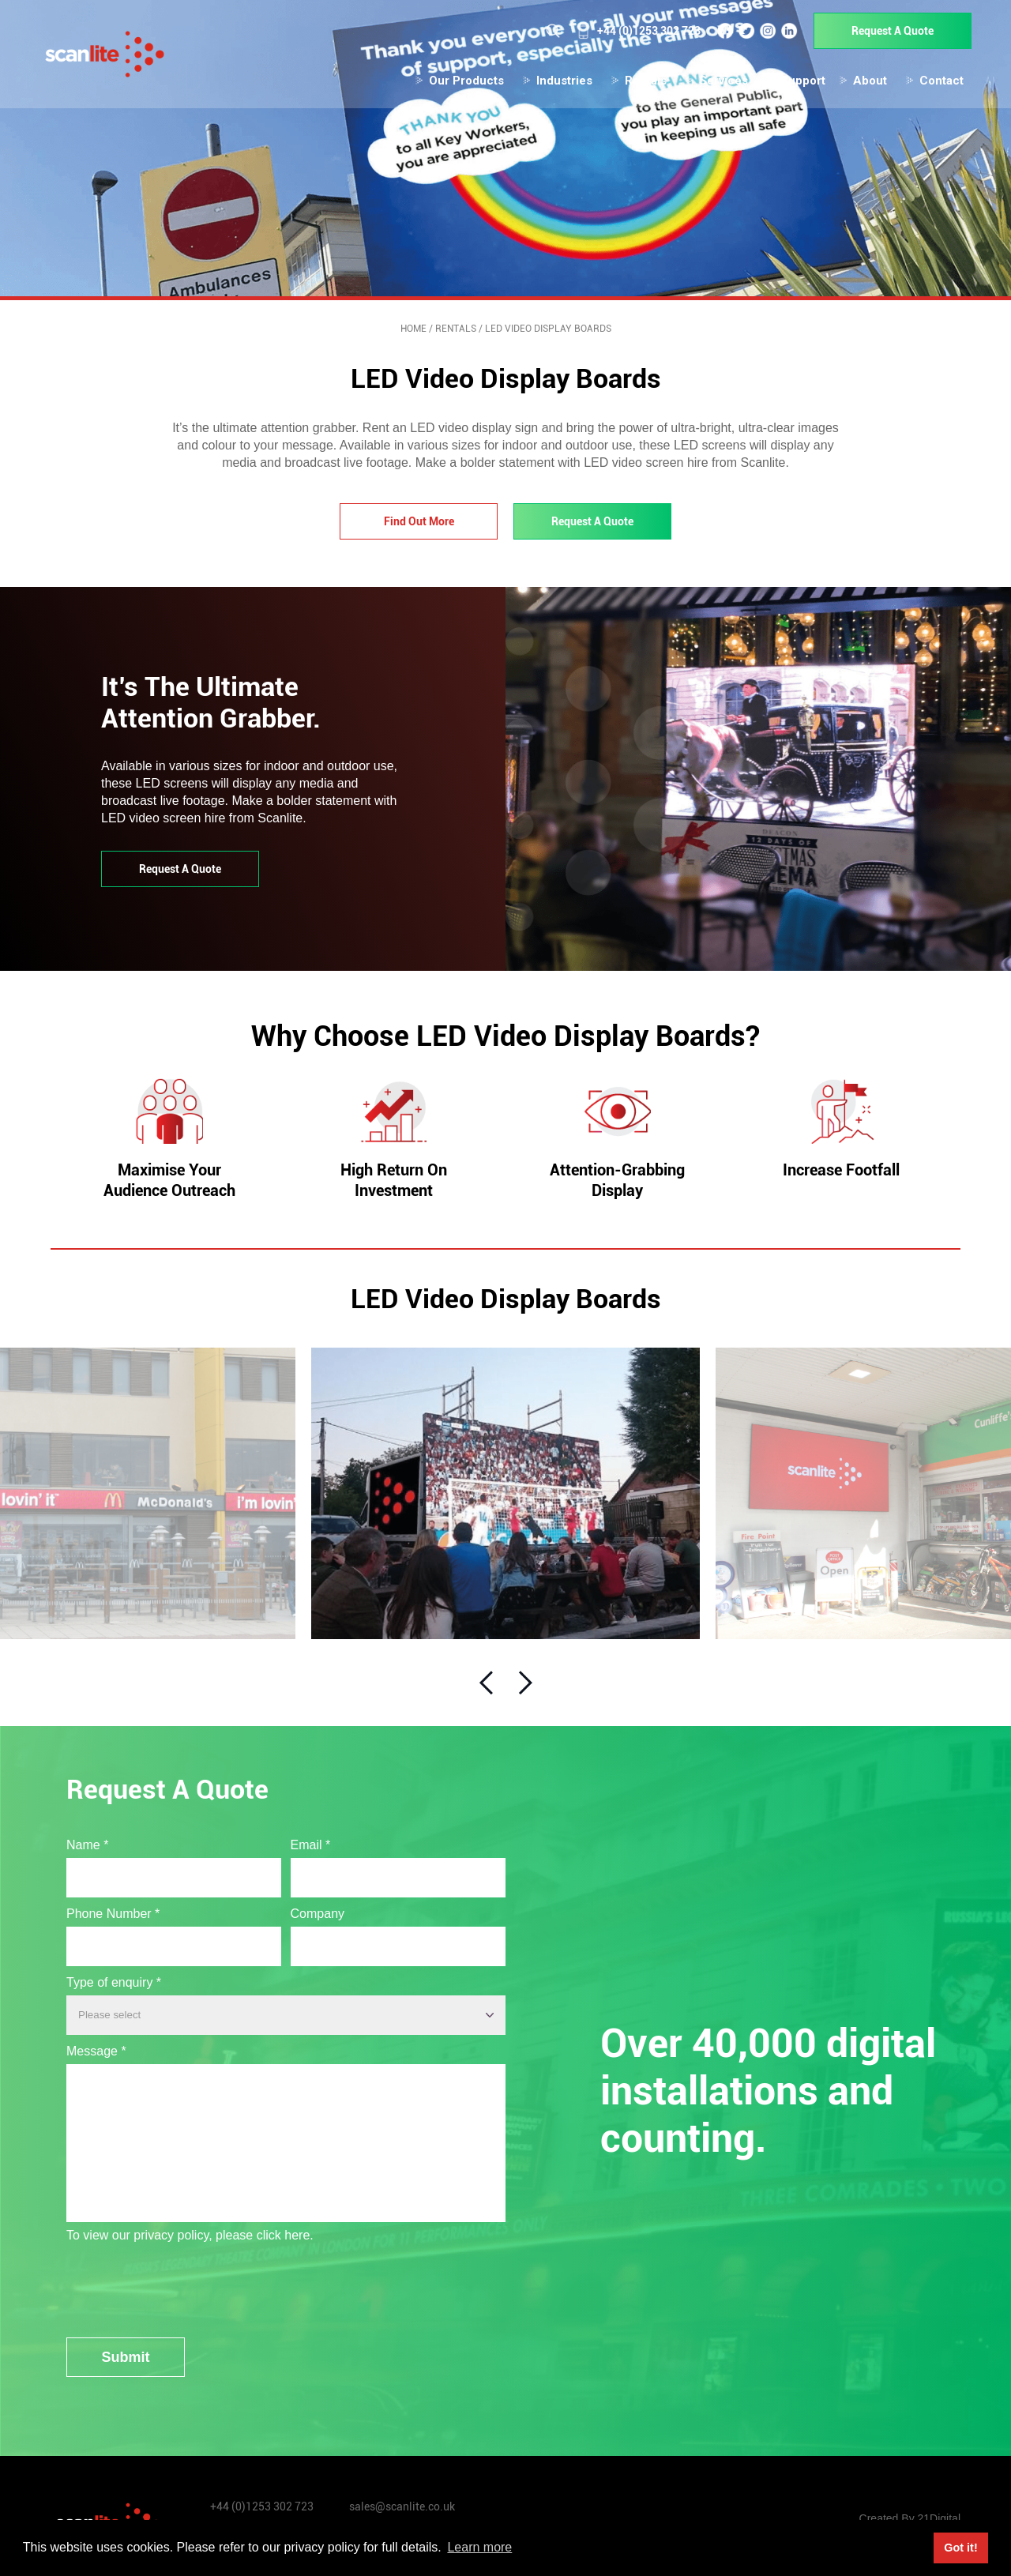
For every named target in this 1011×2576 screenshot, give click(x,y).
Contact (930, 84)
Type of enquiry (113, 1978)
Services (712, 84)
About (859, 84)
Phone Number (113, 1909)
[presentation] (186, 2279)
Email (311, 1841)
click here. (285, 2231)
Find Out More (419, 521)
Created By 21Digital (909, 2515)
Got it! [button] (960, 2547)
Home (413, 328)
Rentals (635, 84)
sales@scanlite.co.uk (402, 2503)
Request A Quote (881, 34)
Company (317, 1909)
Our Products (455, 84)
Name (87, 1841)
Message (96, 2047)
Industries (553, 84)
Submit (126, 2353)
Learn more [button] (479, 2547)
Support (791, 84)
